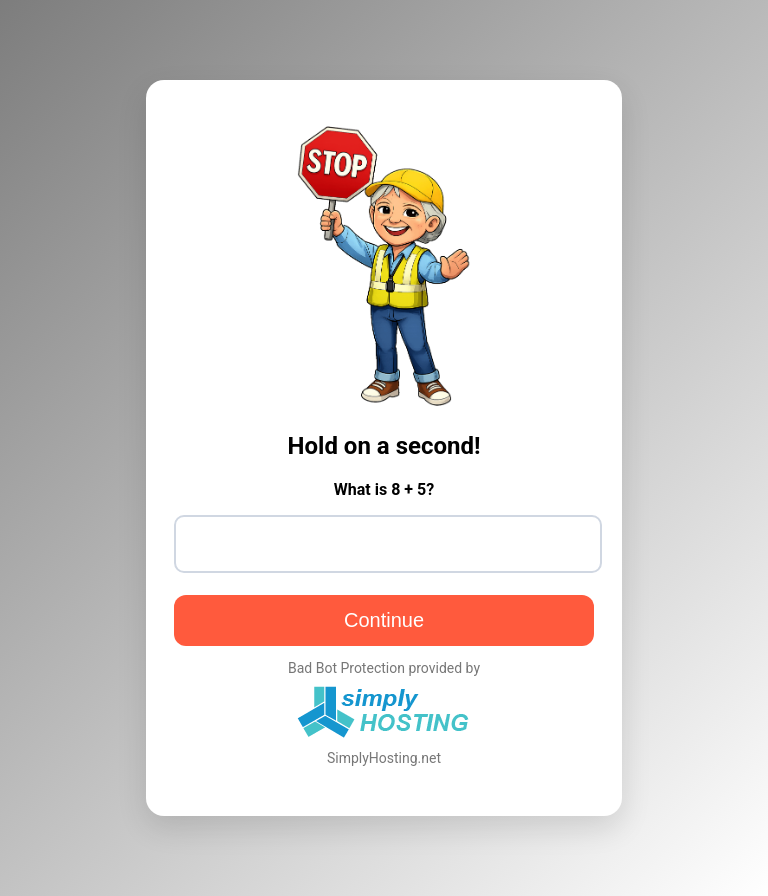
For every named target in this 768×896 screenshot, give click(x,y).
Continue (384, 620)
